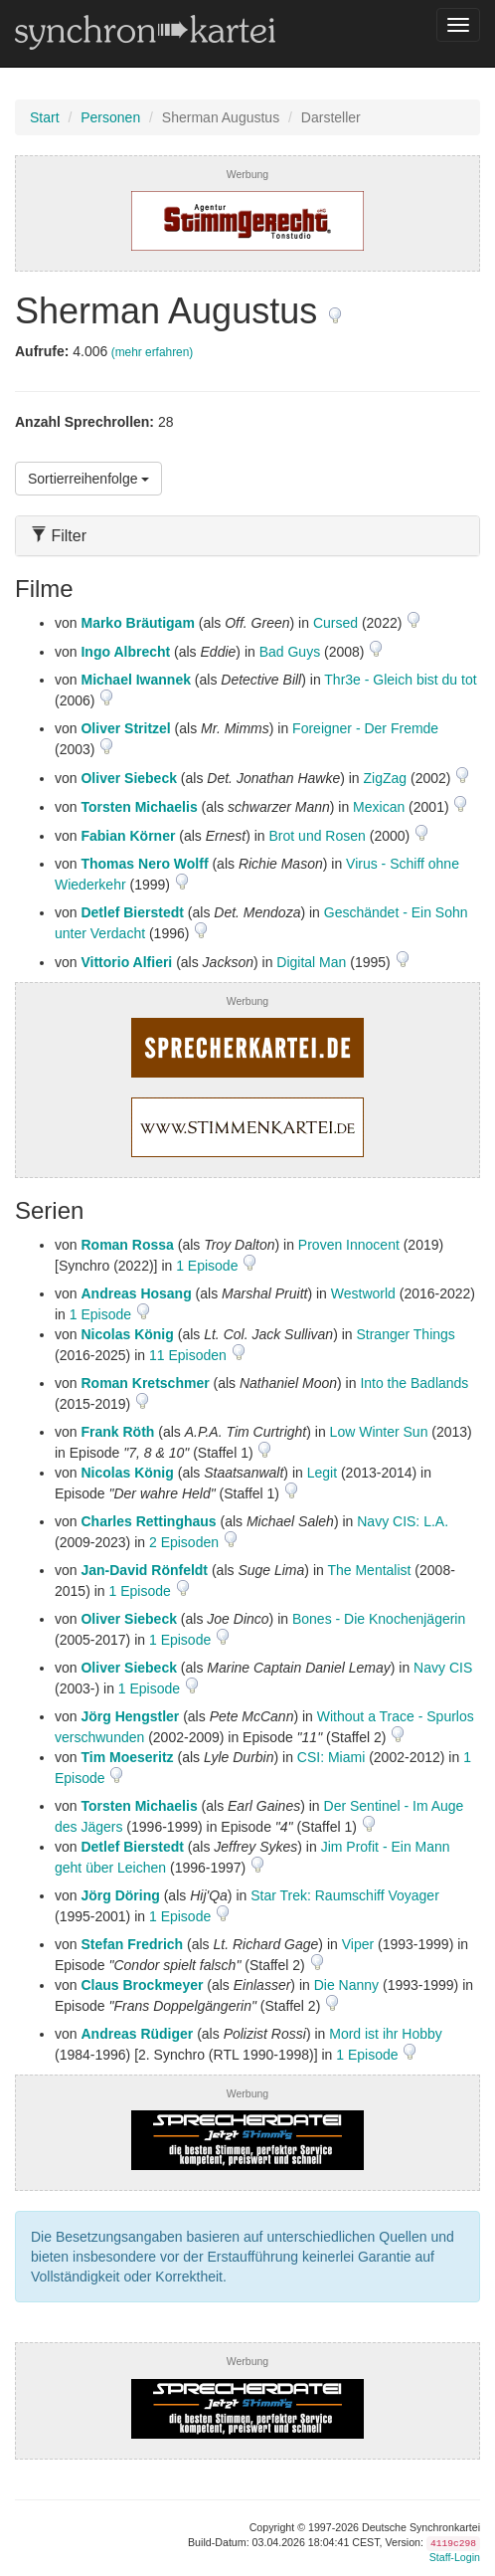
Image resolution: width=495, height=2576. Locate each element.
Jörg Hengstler (130, 1716)
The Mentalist (369, 1570)
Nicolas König (127, 1334)
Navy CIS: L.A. (402, 1521)
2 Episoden (186, 1542)
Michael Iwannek (135, 680)
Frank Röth (117, 1432)
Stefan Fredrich (132, 1944)
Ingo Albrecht (125, 652)
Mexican (379, 807)
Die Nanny (346, 1985)
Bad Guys (289, 652)
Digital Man (311, 962)
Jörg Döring (120, 1895)
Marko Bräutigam (137, 623)
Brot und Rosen (317, 836)
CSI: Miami (331, 1757)
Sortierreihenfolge (88, 479)
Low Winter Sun (379, 1432)
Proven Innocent (349, 1245)
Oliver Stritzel (125, 728)
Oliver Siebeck (129, 778)
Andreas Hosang (136, 1293)
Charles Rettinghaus (148, 1521)
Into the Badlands (414, 1383)
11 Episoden (190, 1355)
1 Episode (209, 1266)
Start (45, 117)
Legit (322, 1473)
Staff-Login (454, 2557)
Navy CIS (442, 1668)
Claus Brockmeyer (142, 1985)
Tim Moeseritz (127, 1757)
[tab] (247, 535)
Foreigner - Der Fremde (365, 728)
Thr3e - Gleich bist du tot (400, 680)
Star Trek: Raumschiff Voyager (344, 1895)
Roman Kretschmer (145, 1383)
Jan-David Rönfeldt (144, 1570)
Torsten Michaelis (139, 807)
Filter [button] (58, 535)
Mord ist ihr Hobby (385, 2034)
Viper (358, 1944)
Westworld (363, 1293)
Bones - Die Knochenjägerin (378, 1619)
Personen (110, 117)
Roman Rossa (127, 1245)
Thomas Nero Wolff (144, 864)
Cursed (335, 623)
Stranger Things (405, 1334)
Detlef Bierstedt (132, 912)
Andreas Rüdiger (137, 2034)
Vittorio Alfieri (126, 962)
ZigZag (386, 778)
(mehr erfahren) (152, 352)
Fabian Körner (128, 836)
